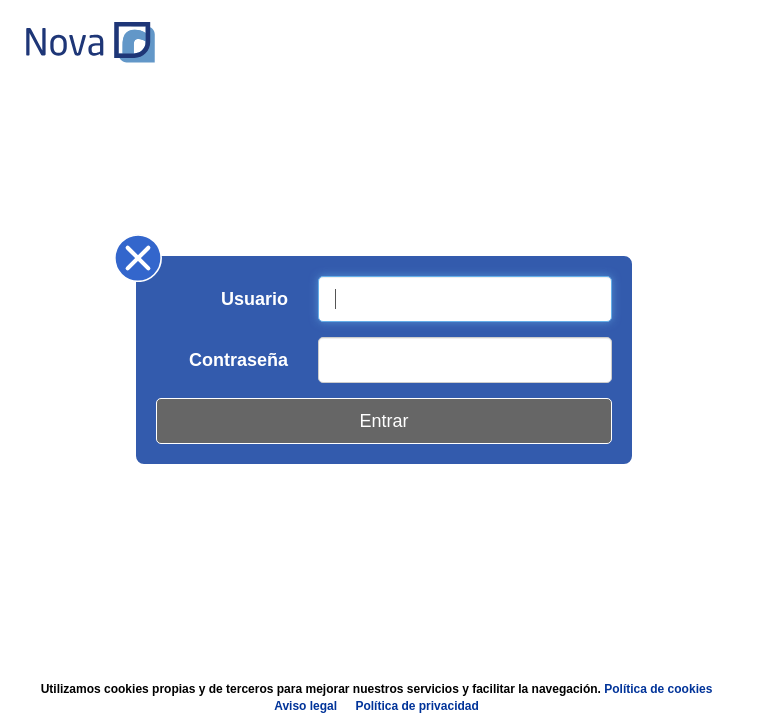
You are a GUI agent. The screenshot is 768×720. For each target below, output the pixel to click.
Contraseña (238, 360)
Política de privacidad (416, 706)
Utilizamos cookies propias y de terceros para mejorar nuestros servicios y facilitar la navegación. (377, 697)
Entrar (383, 421)
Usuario (254, 299)
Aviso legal (305, 706)
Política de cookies (658, 689)
